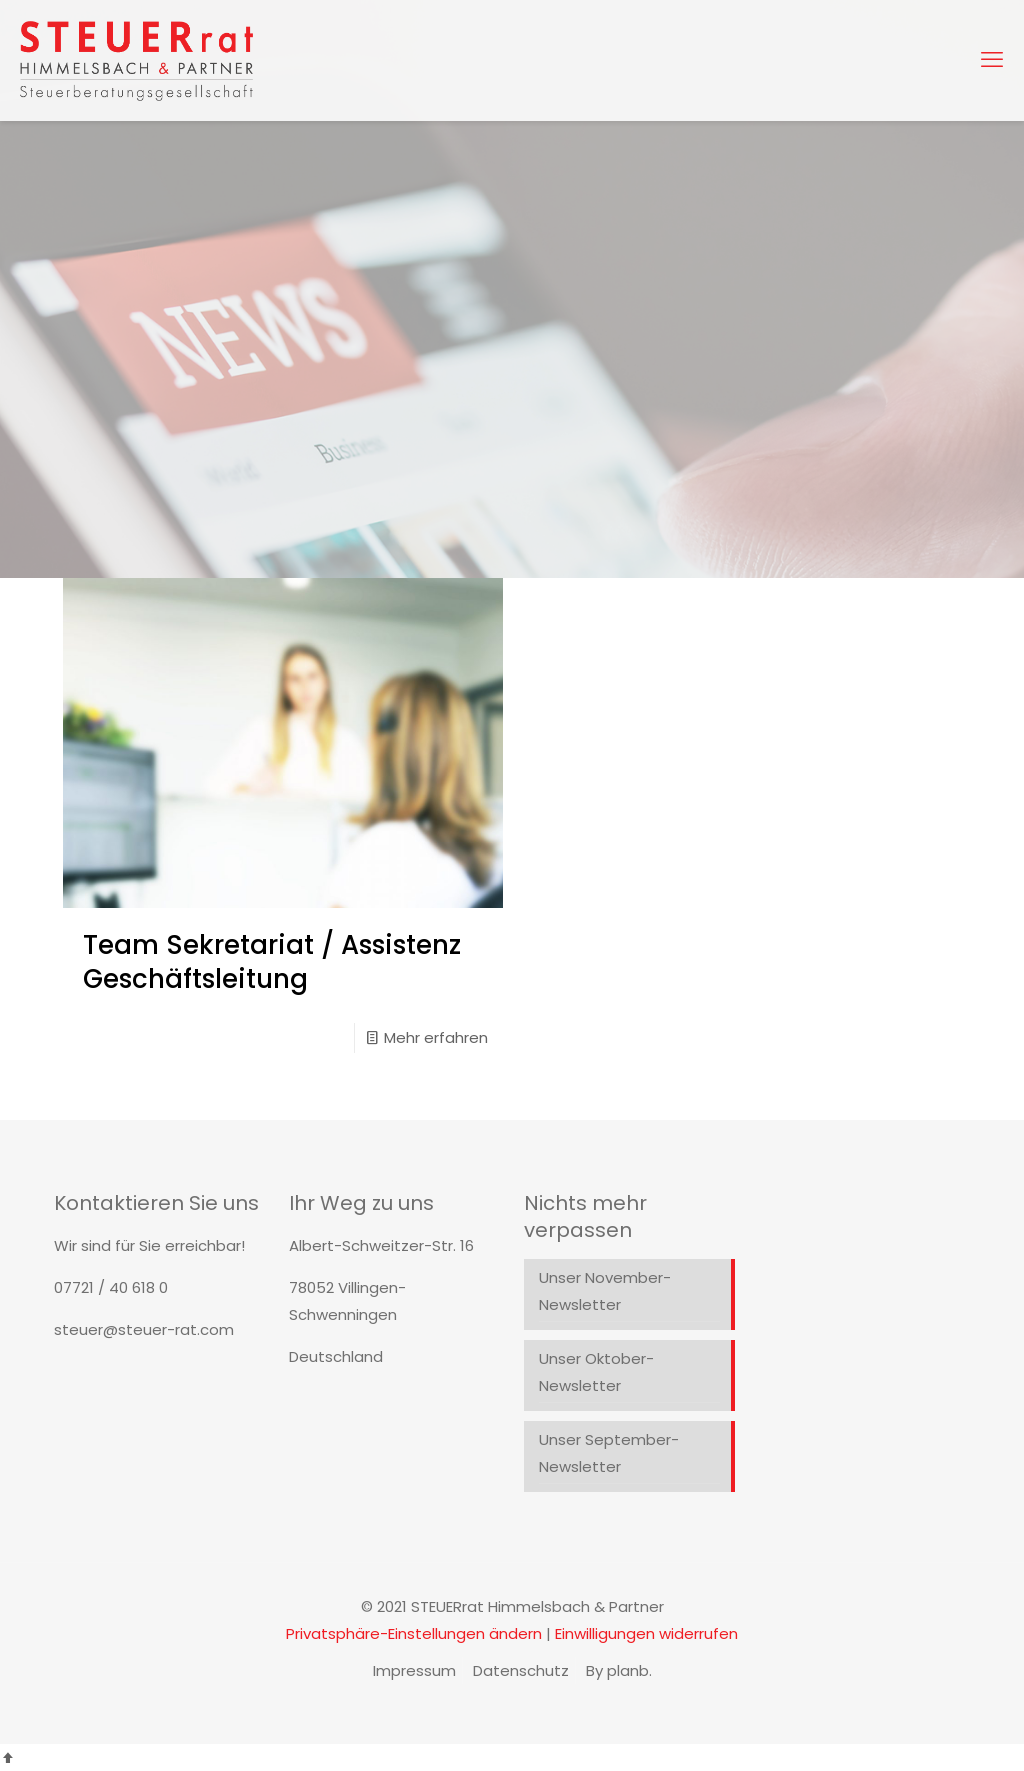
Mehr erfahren (436, 1037)
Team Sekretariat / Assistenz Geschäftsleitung (272, 962)
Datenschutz (521, 1670)
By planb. (619, 1670)
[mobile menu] (992, 60)
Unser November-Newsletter (605, 1291)
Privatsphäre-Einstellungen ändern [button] (414, 1633)
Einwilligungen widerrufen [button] (646, 1633)
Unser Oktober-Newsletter (596, 1372)
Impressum (414, 1670)
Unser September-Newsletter (609, 1453)
